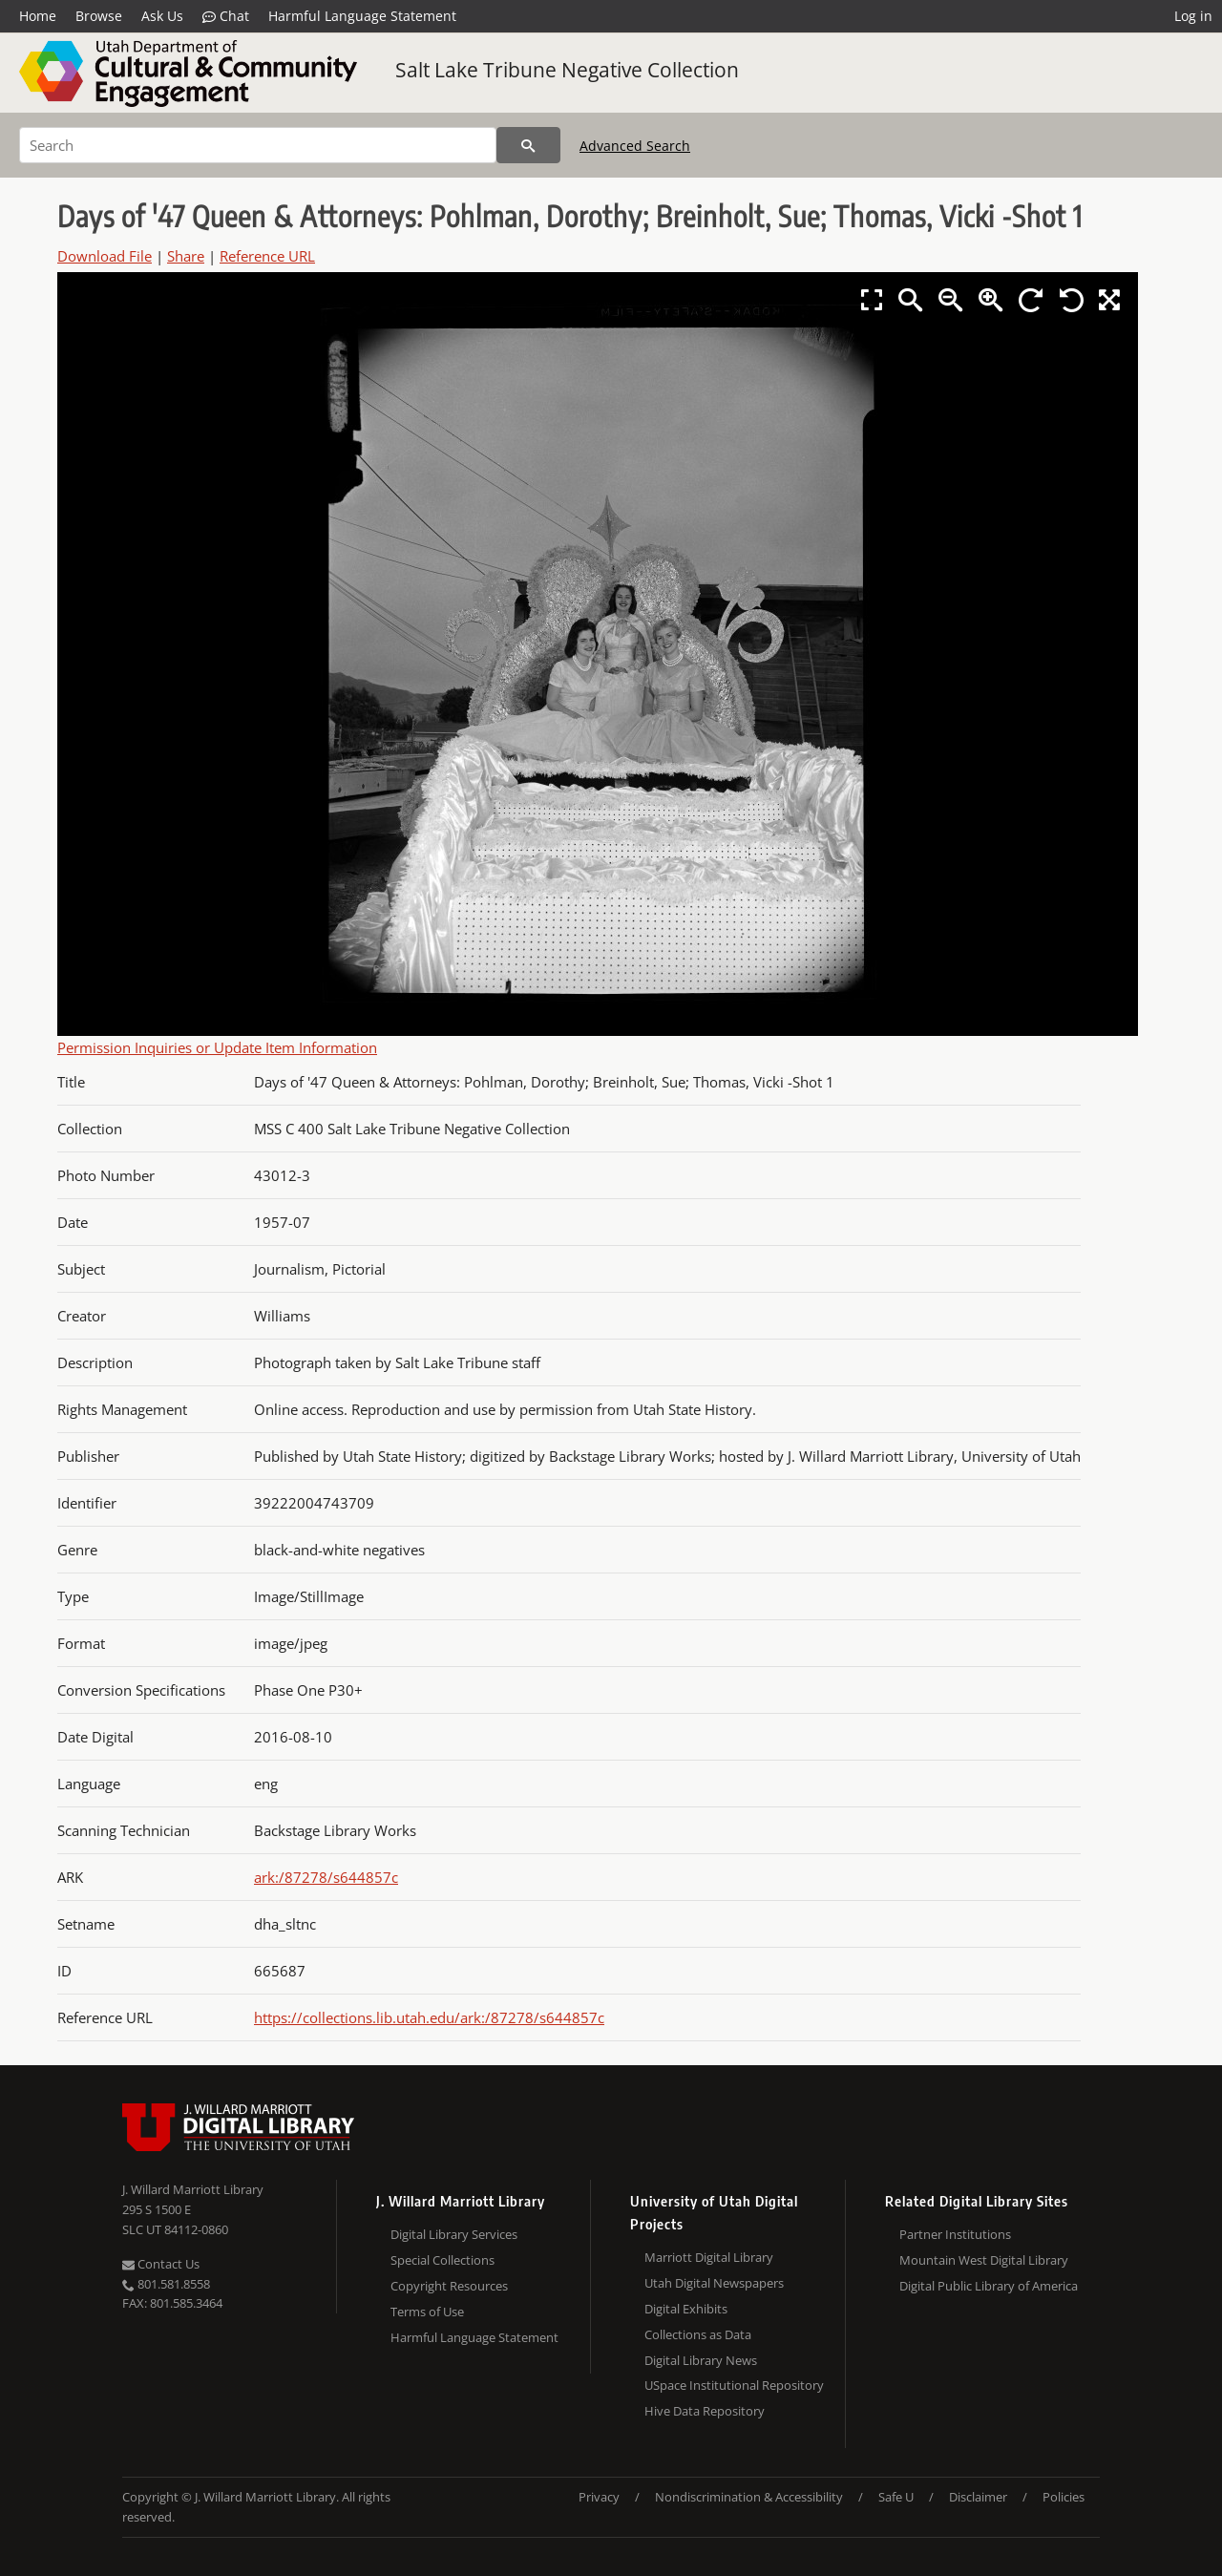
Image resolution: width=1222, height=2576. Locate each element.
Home (37, 16)
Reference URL (267, 255)
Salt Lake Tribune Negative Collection (567, 69)
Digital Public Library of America (988, 2285)
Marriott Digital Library (708, 2257)
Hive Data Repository (704, 2410)
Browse (98, 16)
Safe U (896, 2496)
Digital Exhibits (685, 2308)
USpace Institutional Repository (734, 2385)
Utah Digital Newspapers (714, 2282)
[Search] (257, 145)
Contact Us (161, 2263)
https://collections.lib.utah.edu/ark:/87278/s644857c (429, 2017)
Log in (1193, 16)
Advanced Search (634, 146)
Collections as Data (697, 2334)
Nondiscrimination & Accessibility (749, 2496)
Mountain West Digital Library (983, 2260)
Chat (225, 16)
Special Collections (442, 2260)
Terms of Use (427, 2311)
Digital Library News (700, 2360)
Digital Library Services (453, 2234)
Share (185, 255)
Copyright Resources (449, 2285)
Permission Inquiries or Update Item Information (217, 1047)
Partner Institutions (955, 2234)
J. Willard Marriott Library (192, 2189)
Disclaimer (978, 2496)
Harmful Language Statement (362, 16)
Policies (1064, 2496)
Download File (104, 255)
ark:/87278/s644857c (326, 1877)
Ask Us (162, 16)
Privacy (599, 2496)
